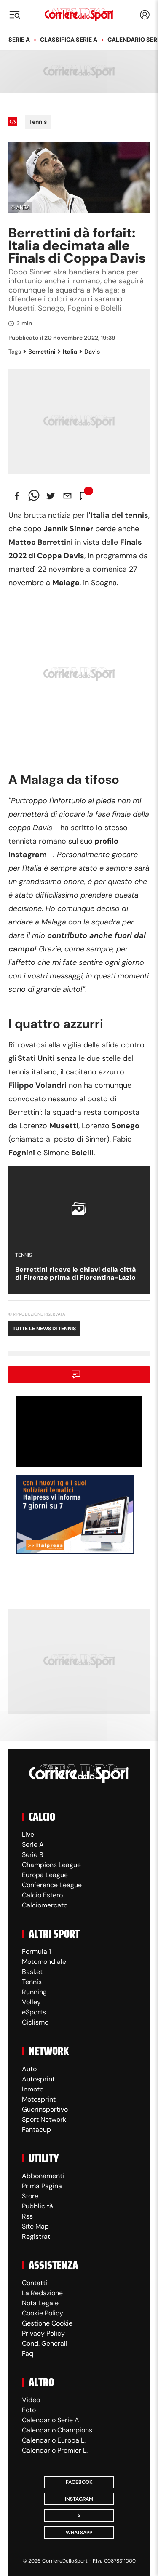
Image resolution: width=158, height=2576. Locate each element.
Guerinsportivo (45, 2109)
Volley (31, 2002)
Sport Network (44, 2119)
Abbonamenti (43, 2175)
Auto (29, 2069)
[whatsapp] (33, 495)
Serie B (32, 1854)
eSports (34, 2012)
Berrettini (39, 351)
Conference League (52, 1885)
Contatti (34, 2282)
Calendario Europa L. (54, 2440)
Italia (67, 351)
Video (31, 2399)
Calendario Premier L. (55, 2450)
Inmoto (32, 2089)
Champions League (51, 1864)
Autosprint (38, 2079)
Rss (27, 2216)
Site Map (35, 2226)
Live (28, 1834)
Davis (89, 351)
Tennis (38, 121)
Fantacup (36, 2129)
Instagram (79, 2499)
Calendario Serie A (50, 2420)
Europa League (45, 1874)
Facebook (79, 2482)
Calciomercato (44, 1905)
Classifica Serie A (68, 39)
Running (34, 1991)
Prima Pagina (42, 2186)
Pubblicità (37, 2206)
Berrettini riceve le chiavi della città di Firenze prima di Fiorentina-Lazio (75, 1273)
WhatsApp (79, 2532)
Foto (29, 2410)
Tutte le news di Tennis (44, 1328)
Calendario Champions (57, 2430)
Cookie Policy (42, 2313)
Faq (27, 2353)
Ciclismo (35, 2022)
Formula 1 (36, 1951)
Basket (32, 1971)
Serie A (19, 39)
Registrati (37, 2236)
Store (30, 2196)
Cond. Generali (44, 2343)
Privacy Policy (43, 2333)
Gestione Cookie (47, 2323)
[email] (67, 495)
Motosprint (39, 2099)
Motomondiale (44, 1961)
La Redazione (42, 2292)
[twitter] (50, 495)
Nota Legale (40, 2303)
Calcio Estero (42, 1895)
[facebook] (16, 495)
